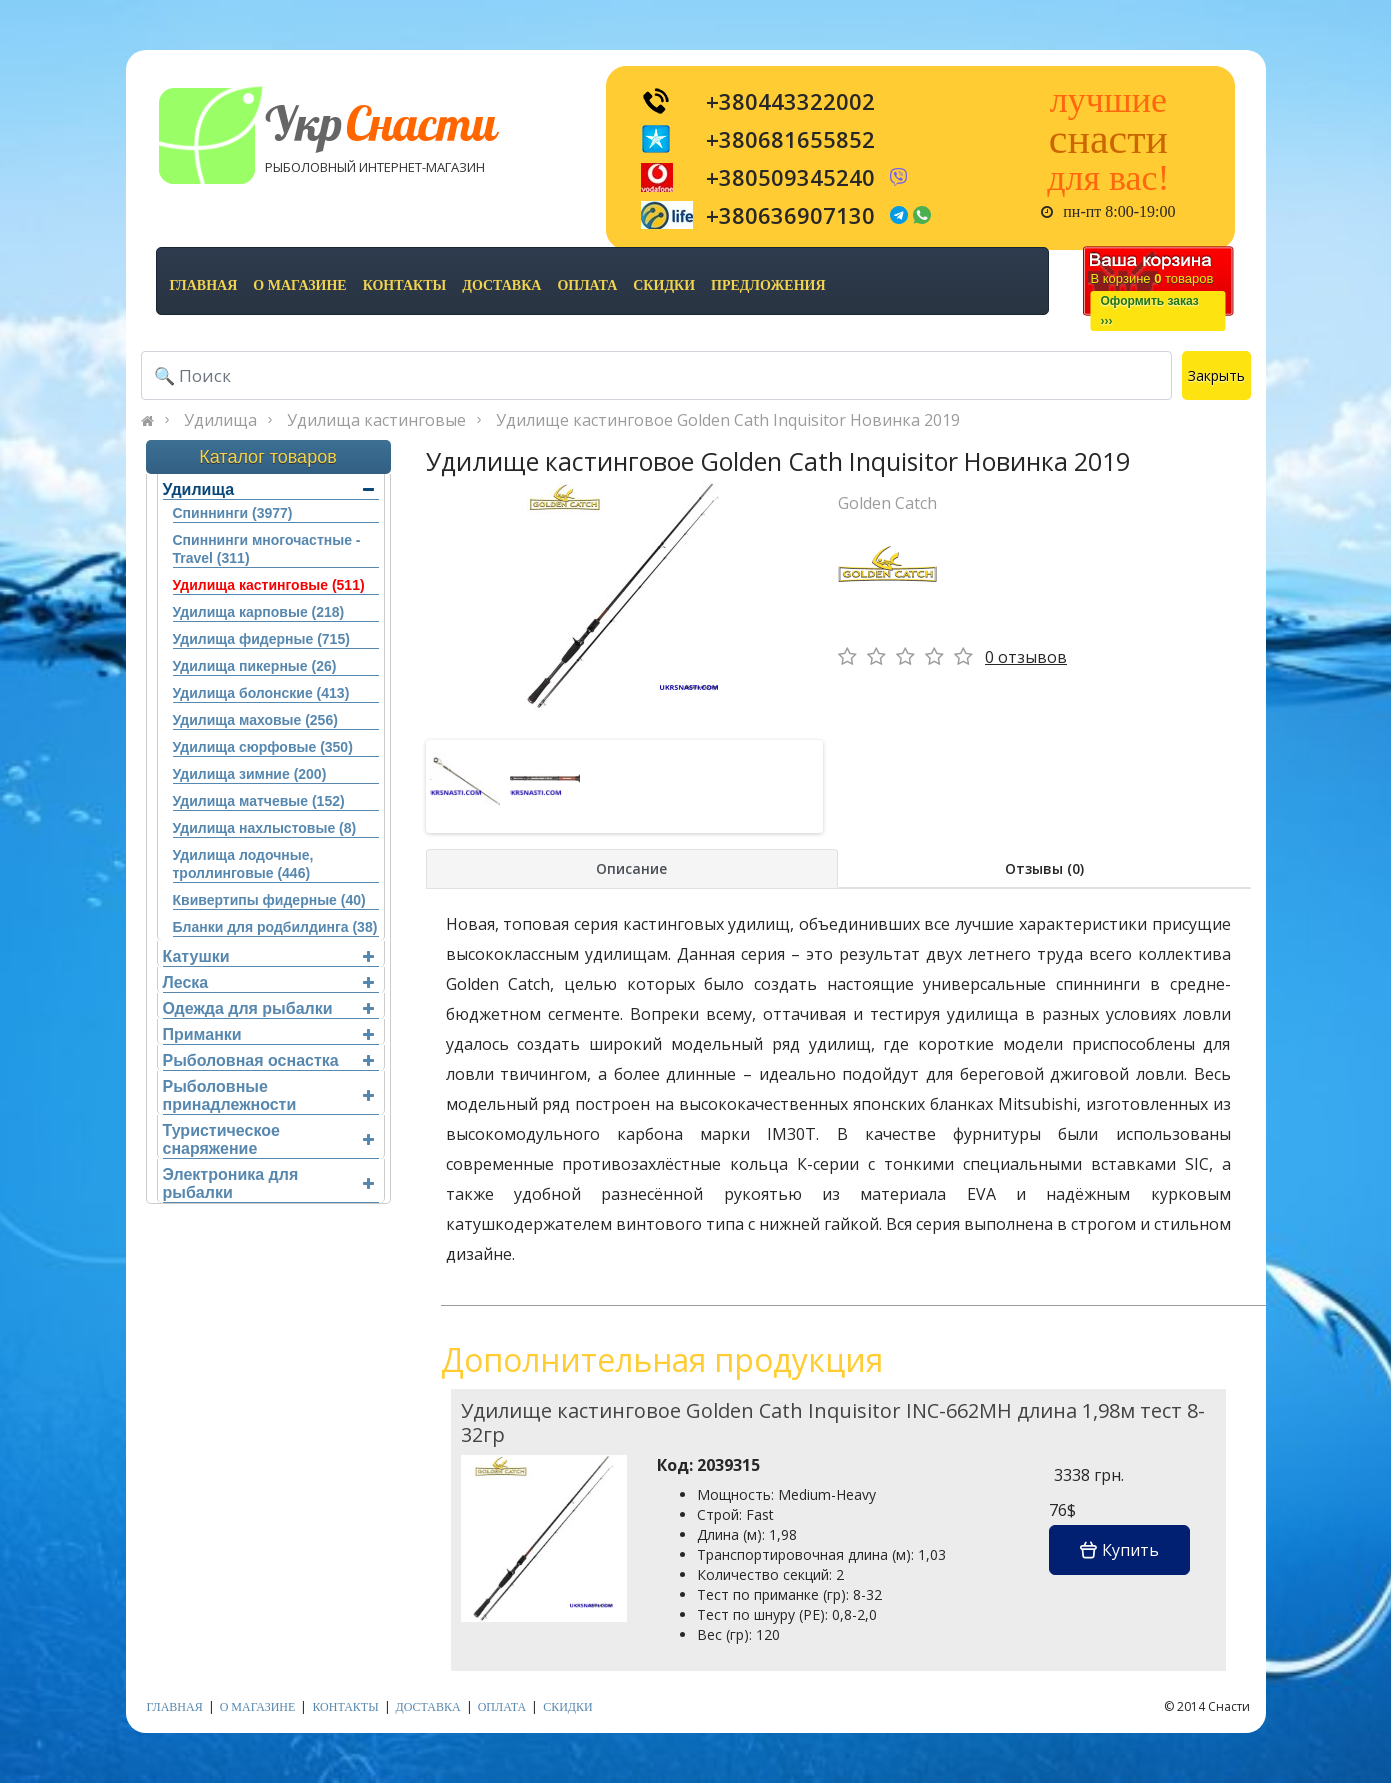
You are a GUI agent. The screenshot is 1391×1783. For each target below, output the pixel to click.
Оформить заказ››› (1150, 311)
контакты (405, 285)
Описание (631, 868)
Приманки (268, 1034)
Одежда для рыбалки (268, 1008)
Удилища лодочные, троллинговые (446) (243, 864)
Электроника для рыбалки (268, 1183)
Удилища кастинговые (376, 420)
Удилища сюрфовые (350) (263, 747)
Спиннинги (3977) (233, 513)
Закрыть (1216, 375)
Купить (1119, 1550)
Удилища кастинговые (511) (269, 585)
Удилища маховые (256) (255, 720)
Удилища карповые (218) (259, 612)
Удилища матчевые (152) (259, 801)
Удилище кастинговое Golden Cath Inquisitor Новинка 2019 (728, 420)
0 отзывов (1026, 657)
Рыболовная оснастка (268, 1060)
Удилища (220, 420)
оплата (587, 285)
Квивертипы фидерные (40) (269, 900)
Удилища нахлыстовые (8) (265, 828)
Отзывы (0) (1044, 868)
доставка (501, 285)
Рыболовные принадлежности (268, 1095)
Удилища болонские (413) (261, 693)
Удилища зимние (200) (250, 774)
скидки (664, 285)
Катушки (268, 956)
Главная (204, 285)
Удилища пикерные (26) (255, 666)
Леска (268, 982)
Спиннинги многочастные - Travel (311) (267, 549)
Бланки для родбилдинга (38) (275, 927)
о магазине (299, 285)
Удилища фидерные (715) (261, 639)
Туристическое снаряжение (268, 1139)
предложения (768, 285)
